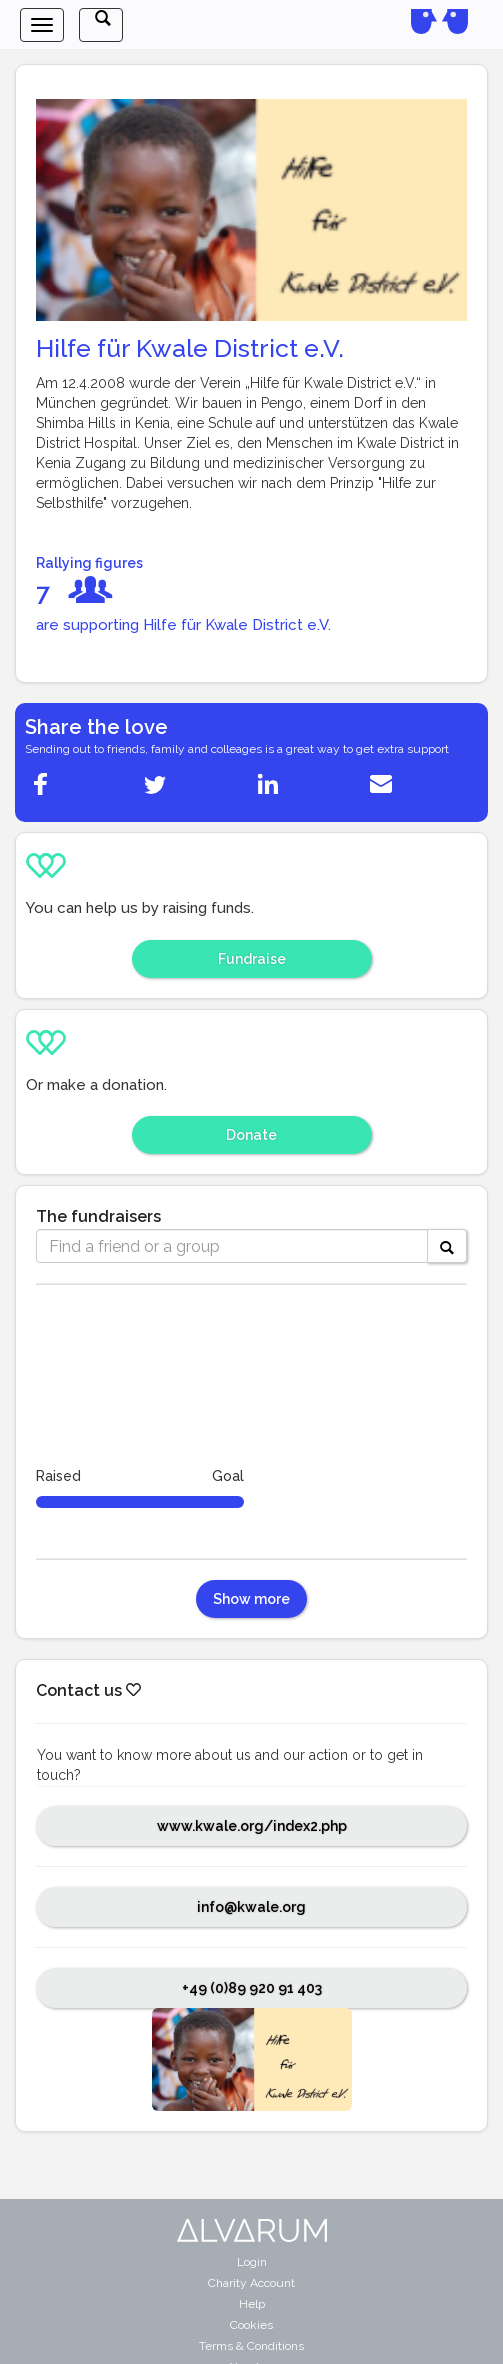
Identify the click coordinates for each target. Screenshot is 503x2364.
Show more (251, 1599)
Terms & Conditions (251, 2346)
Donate (251, 1135)
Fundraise (252, 959)
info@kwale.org (251, 1907)
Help (252, 2304)
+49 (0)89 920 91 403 (252, 1988)
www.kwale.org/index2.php (252, 1826)
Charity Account (251, 2283)
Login (252, 2262)
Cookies (251, 2325)
